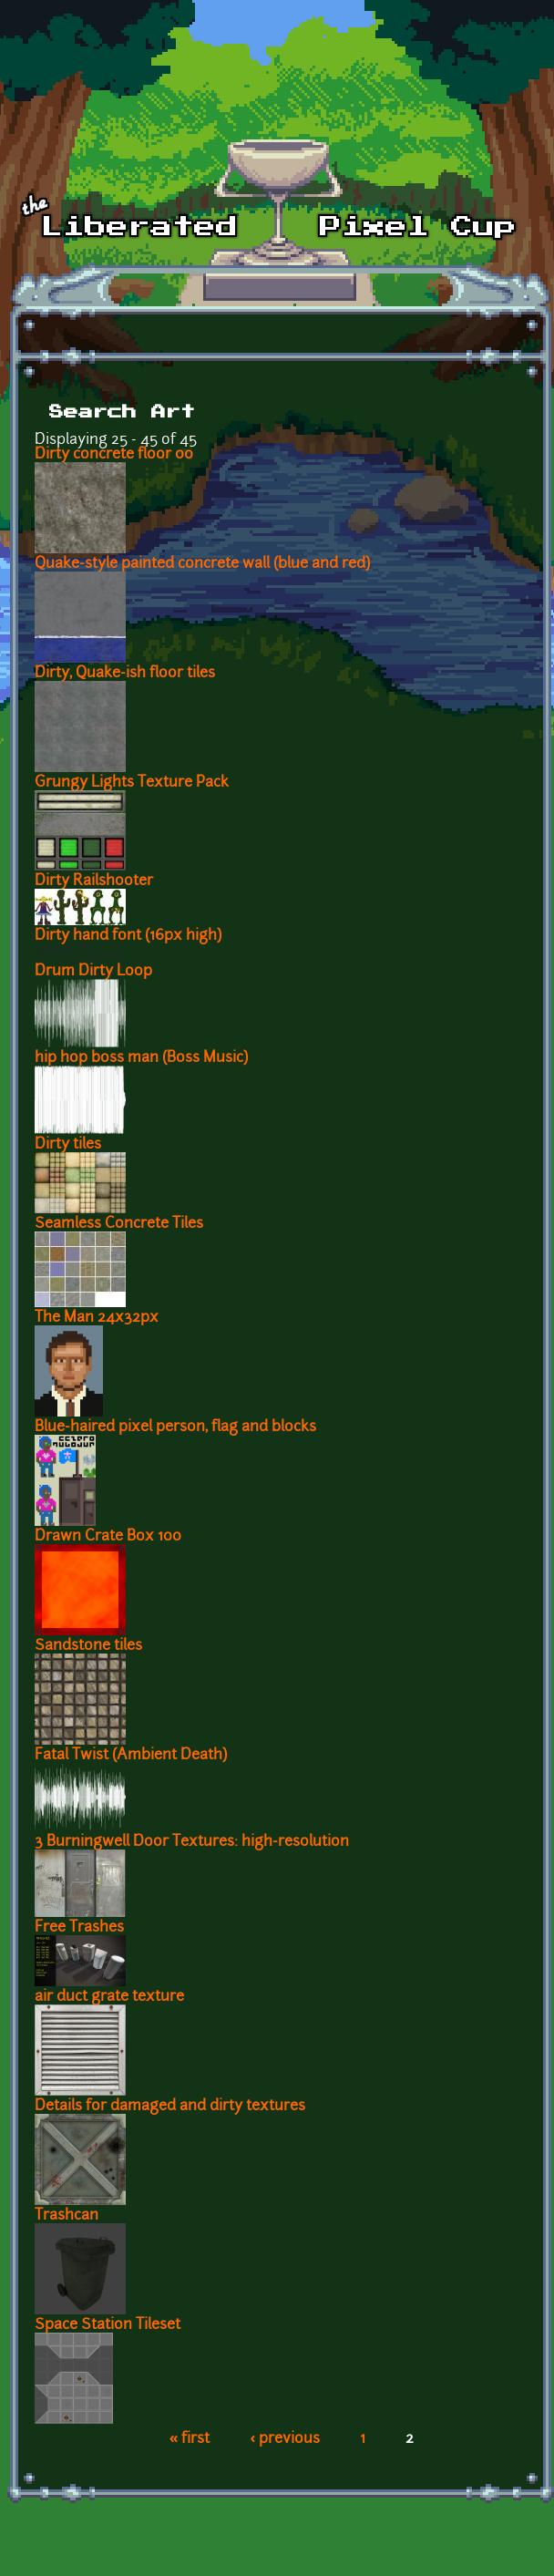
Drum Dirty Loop (93, 971)
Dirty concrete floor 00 (114, 455)
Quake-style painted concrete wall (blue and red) (202, 564)
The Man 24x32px (97, 1318)
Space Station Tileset (107, 2325)
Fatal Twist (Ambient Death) (131, 1755)
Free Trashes (79, 1928)
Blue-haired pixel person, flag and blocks (175, 1427)
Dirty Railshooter (94, 881)
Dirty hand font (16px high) (128, 936)
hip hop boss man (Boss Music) (141, 1058)
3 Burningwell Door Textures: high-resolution (192, 1842)
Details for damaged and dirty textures (170, 2106)
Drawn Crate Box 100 (108, 1537)
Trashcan (66, 2216)
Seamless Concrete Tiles (119, 1224)
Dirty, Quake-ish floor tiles (125, 673)
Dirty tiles (68, 1145)
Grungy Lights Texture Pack (132, 783)
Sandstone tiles (88, 1646)
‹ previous (285, 2439)
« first (189, 2439)
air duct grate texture (109, 1997)
